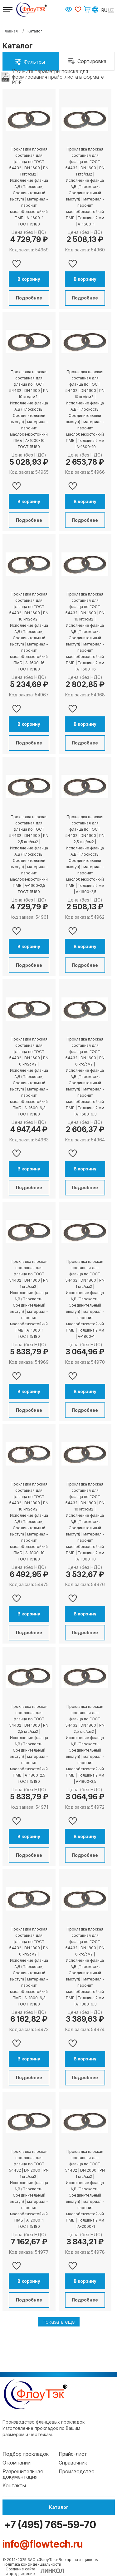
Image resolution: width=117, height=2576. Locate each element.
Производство (77, 2471)
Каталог (58, 2507)
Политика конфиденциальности (31, 2564)
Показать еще (58, 2322)
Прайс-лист (73, 2454)
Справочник (73, 2463)
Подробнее (29, 297)
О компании (16, 2463)
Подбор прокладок (25, 2454)
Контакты (14, 2485)
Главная (10, 31)
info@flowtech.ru (42, 2544)
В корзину (28, 279)
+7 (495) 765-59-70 (49, 2525)
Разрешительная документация (22, 2474)
